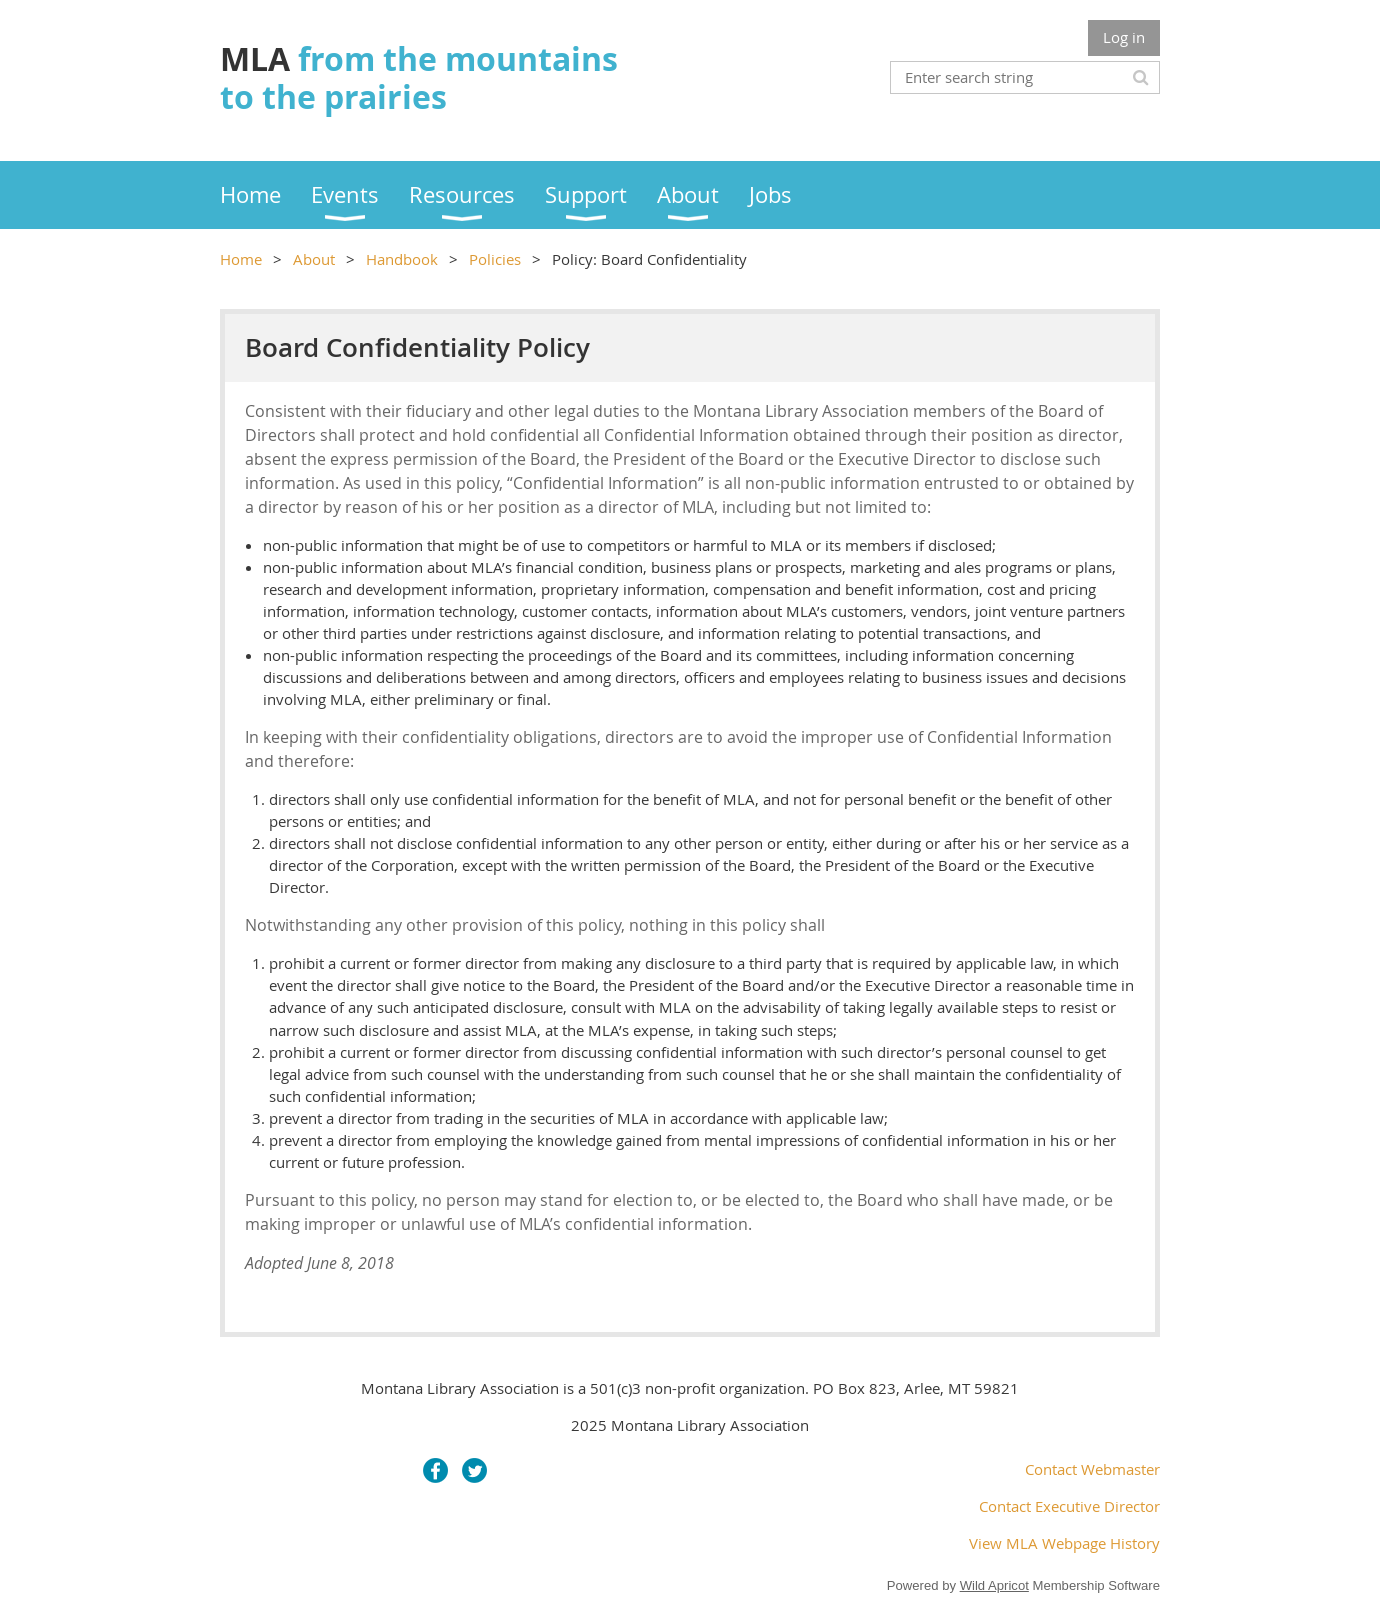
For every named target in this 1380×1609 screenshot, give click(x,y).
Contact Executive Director (1069, 1506)
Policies (495, 259)
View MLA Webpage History (1064, 1543)
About (314, 259)
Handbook (402, 259)
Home (241, 259)
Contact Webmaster (1092, 1469)
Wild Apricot (994, 1585)
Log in (1124, 37)
